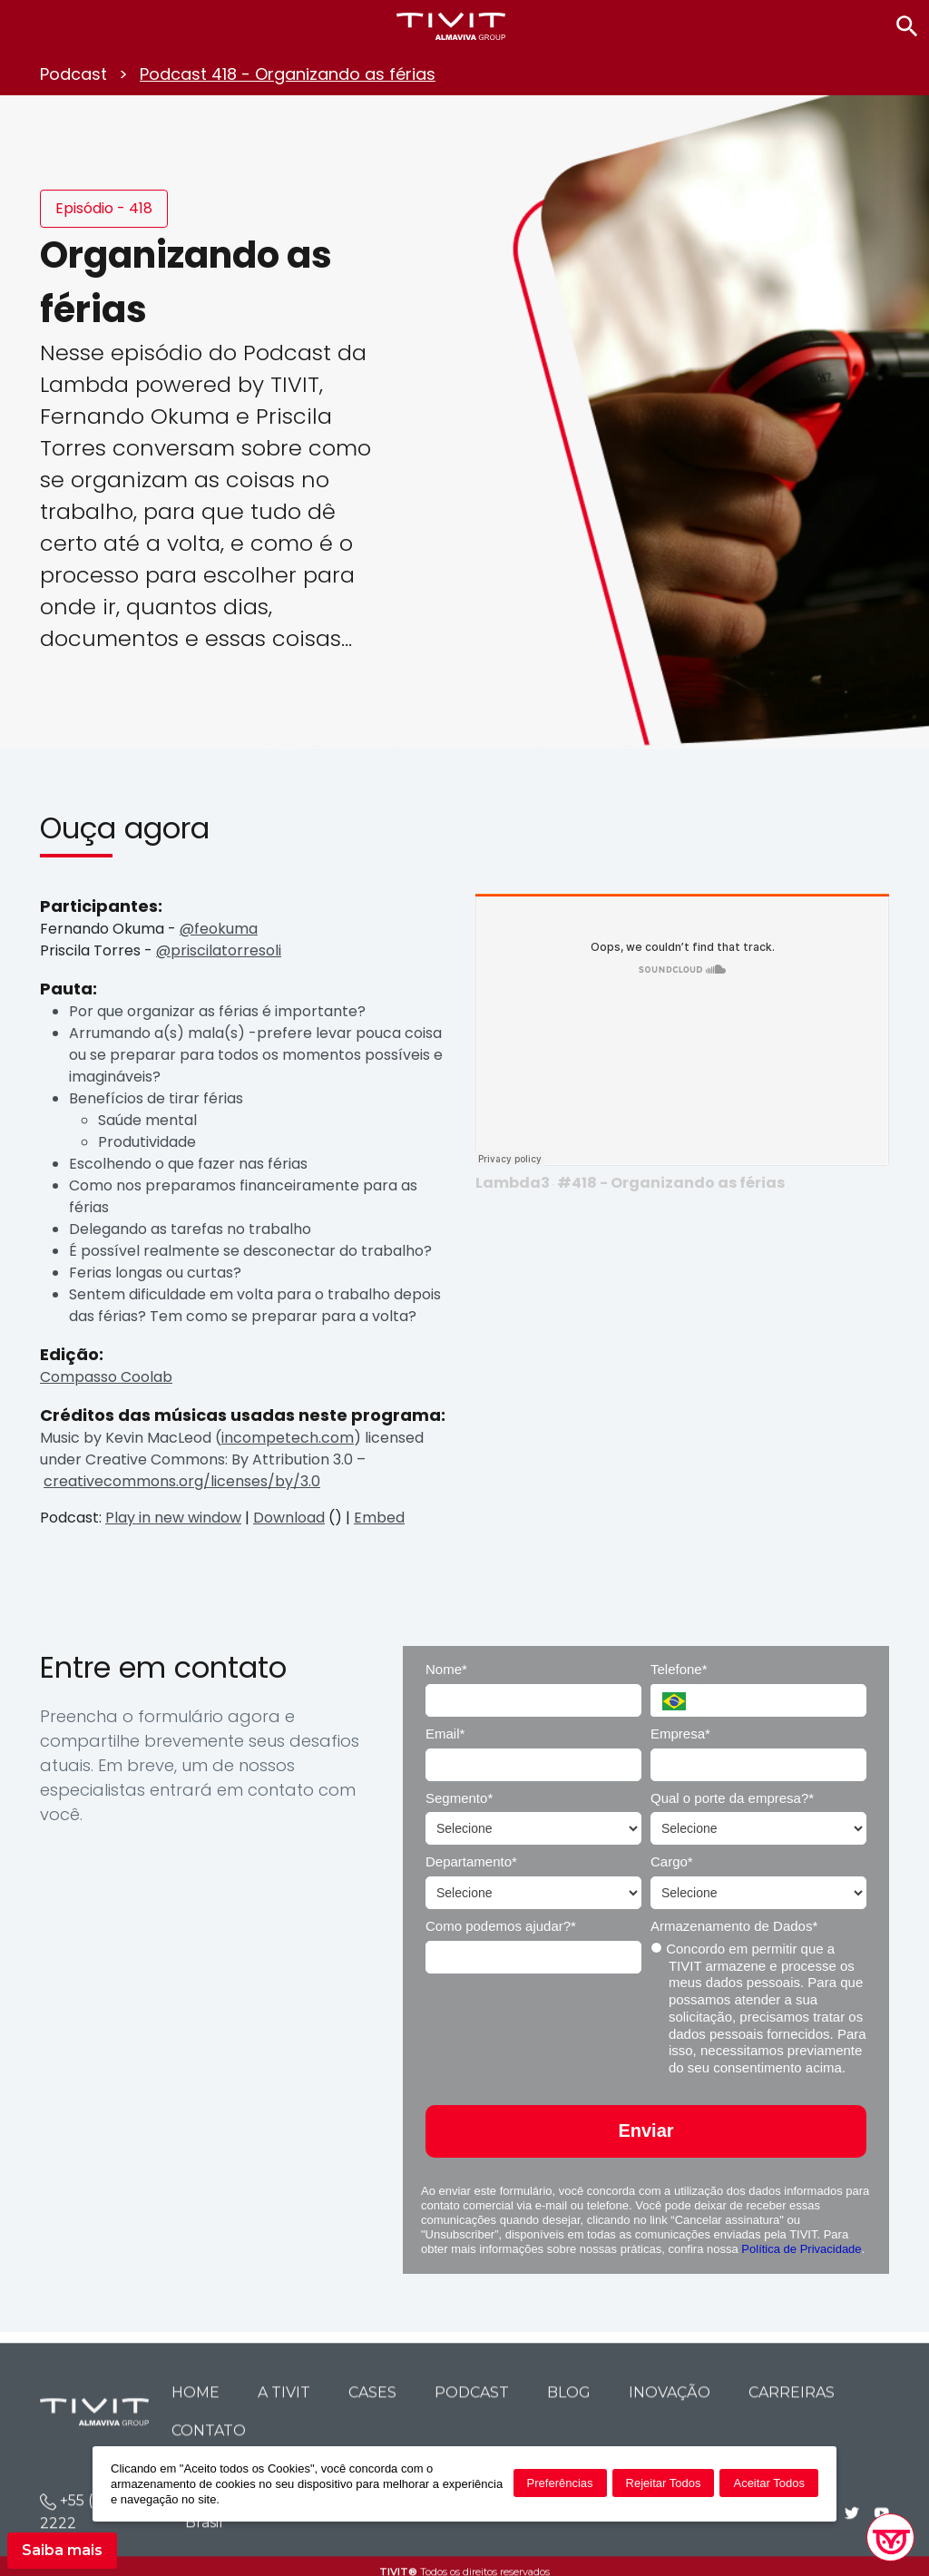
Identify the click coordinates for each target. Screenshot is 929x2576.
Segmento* (459, 1798)
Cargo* (671, 1861)
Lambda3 (512, 1182)
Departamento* (471, 1861)
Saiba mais (62, 2550)
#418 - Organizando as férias (671, 1182)
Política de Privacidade (801, 2249)
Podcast (73, 74)
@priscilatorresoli (218, 950)
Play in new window (173, 1517)
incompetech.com (287, 1437)
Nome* (446, 1669)
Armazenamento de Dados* (733, 1926)
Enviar (645, 2130)
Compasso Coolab (106, 1376)
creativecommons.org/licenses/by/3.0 (182, 1481)
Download (289, 1517)
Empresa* (680, 1733)
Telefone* (679, 1669)
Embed (379, 1517)
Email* (444, 1733)
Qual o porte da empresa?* (732, 1798)
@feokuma (219, 928)
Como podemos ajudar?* (500, 1926)
